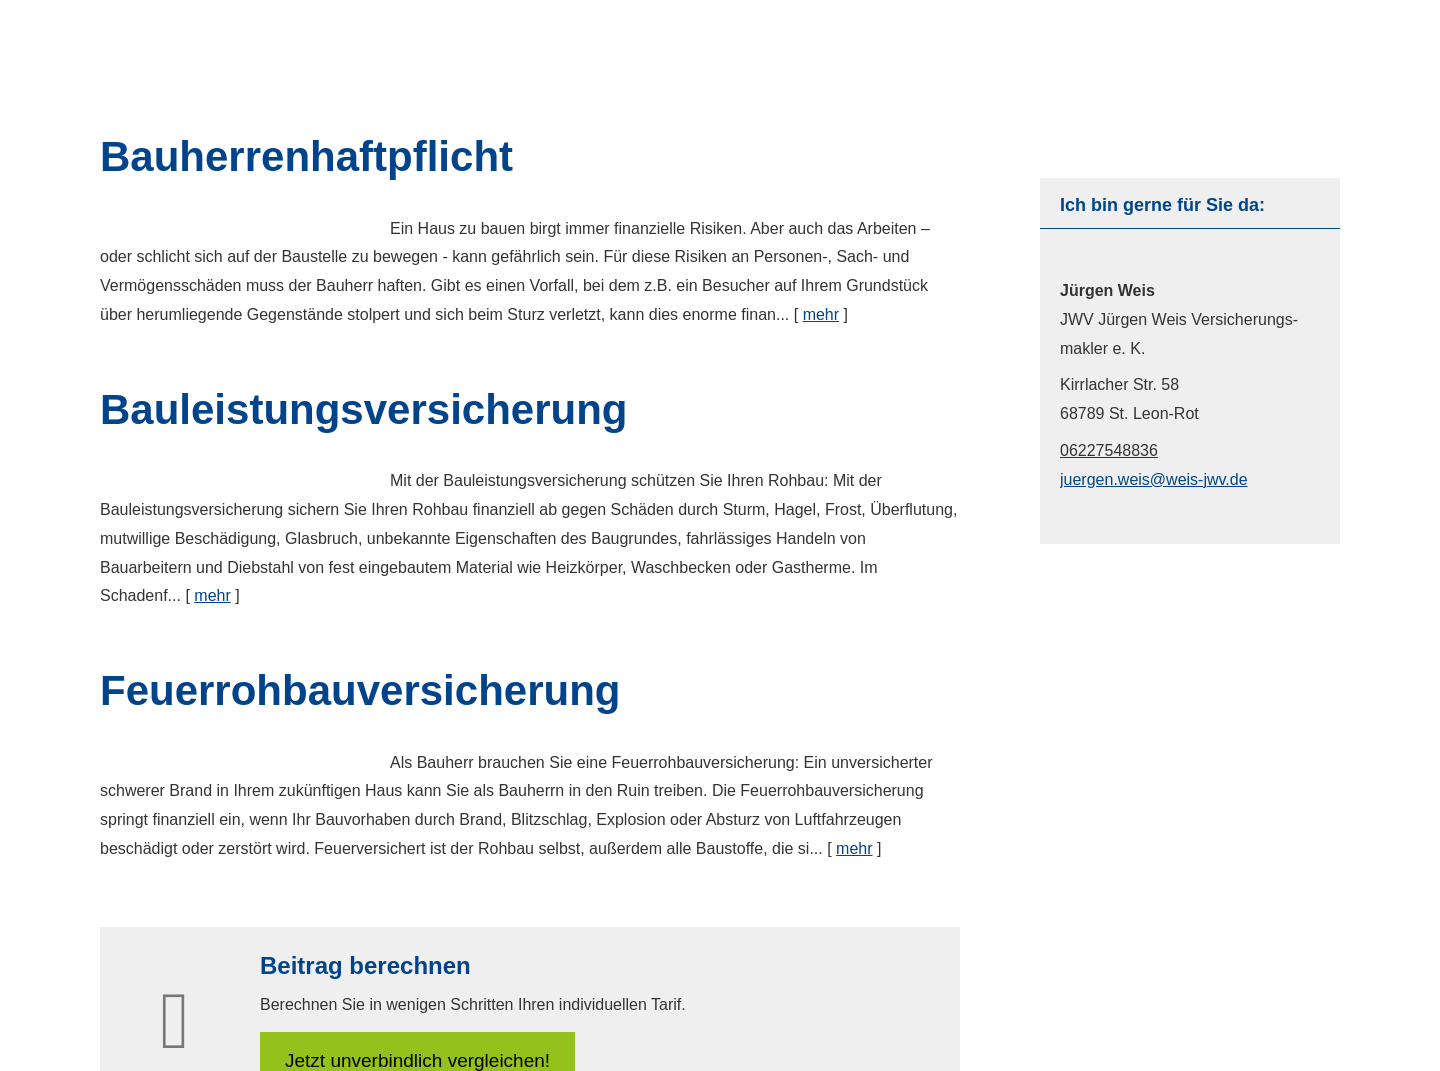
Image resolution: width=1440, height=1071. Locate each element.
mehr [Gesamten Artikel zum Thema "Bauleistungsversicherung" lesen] (212, 595)
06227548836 (1109, 450)
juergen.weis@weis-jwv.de (1154, 479)
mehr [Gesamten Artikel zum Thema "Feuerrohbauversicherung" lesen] (854, 848)
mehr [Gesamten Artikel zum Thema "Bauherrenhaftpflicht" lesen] (821, 314)
